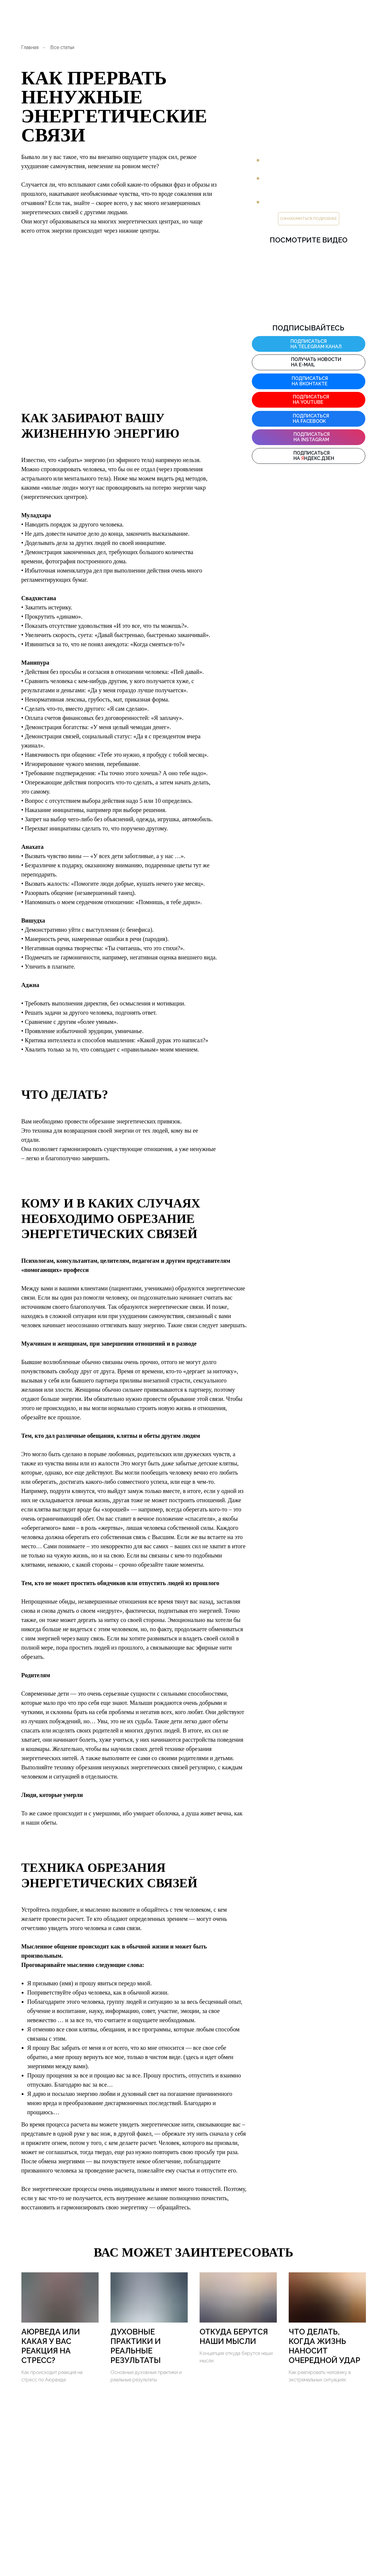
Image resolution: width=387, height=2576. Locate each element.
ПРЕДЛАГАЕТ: (283, 140)
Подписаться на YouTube (311, 399)
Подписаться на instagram (311, 436)
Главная (30, 47)
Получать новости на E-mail (316, 362)
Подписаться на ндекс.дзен (313, 455)
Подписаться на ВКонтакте (310, 381)
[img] (282, 343)
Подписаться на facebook (311, 418)
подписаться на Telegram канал (316, 343)
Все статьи (62, 47)
